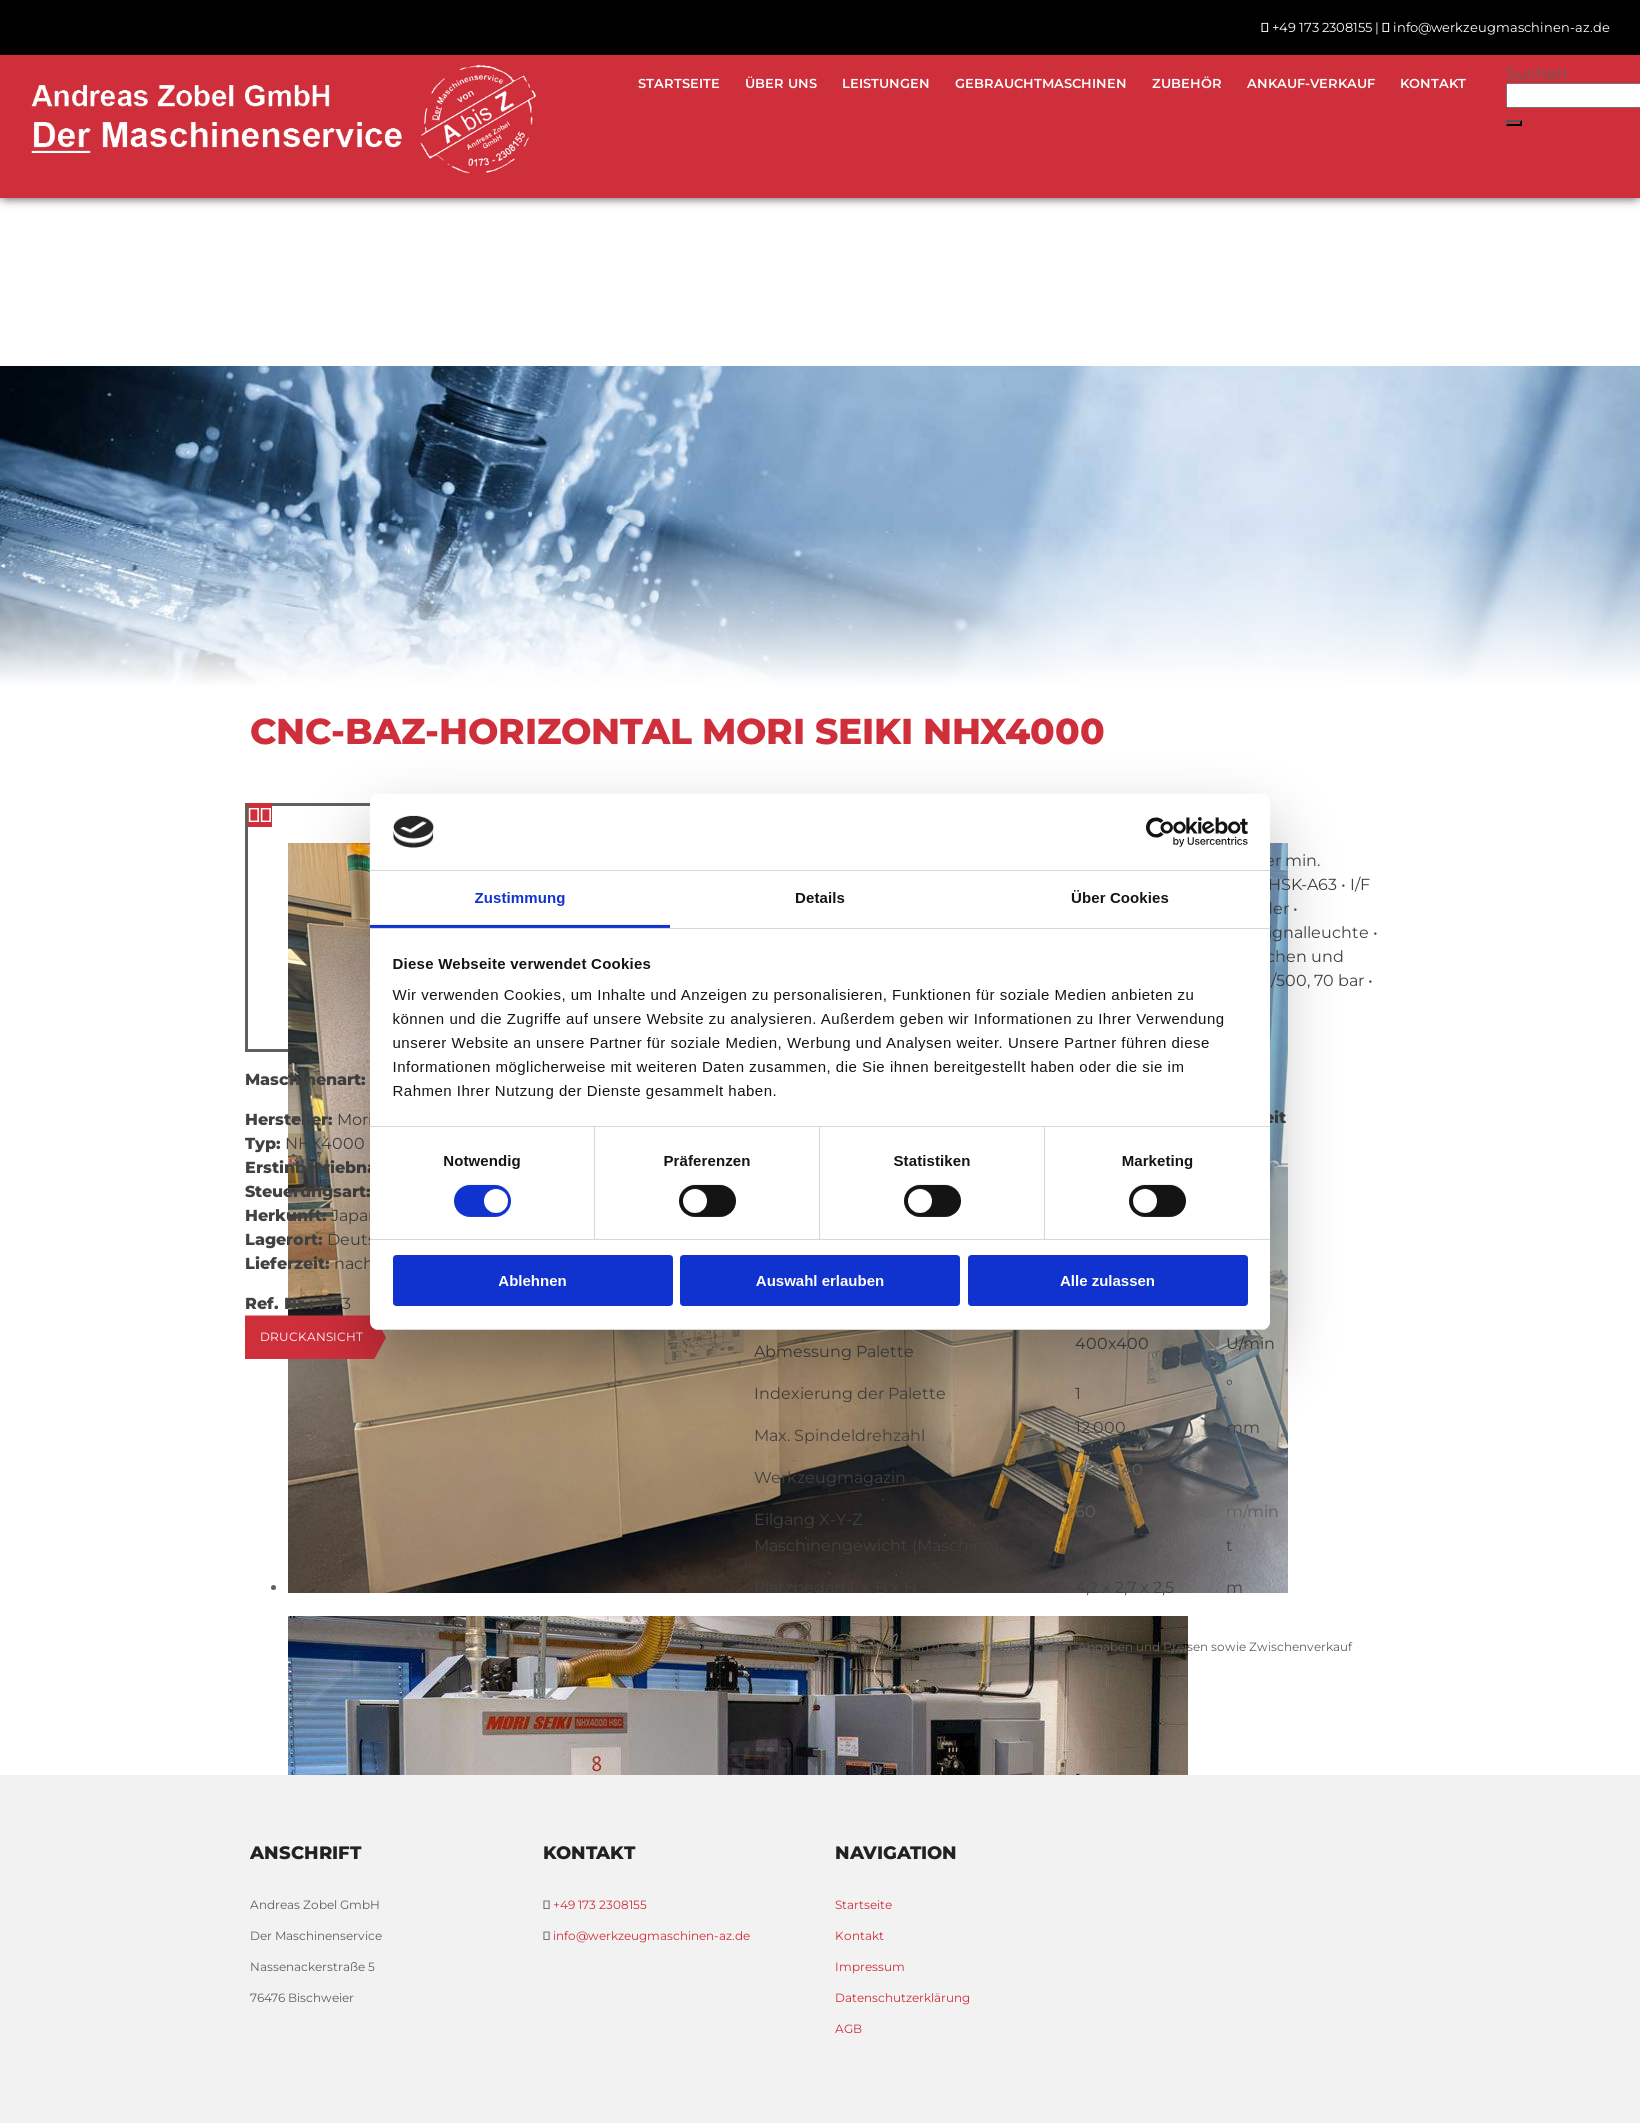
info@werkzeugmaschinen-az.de (1501, 27)
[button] (1514, 123)
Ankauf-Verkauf (1311, 83)
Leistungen (886, 83)
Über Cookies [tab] (1120, 897)
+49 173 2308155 (1322, 27)
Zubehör (1187, 83)
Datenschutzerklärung (902, 1997)
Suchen (1537, 73)
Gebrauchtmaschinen (1041, 83)
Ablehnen (532, 1280)
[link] (1038, 83)
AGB (848, 2028)
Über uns (781, 83)
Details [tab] (820, 897)
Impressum (870, 1966)
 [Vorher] (254, 815)
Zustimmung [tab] (520, 897)
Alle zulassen (1107, 1280)
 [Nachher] (266, 815)
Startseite (679, 83)
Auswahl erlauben (820, 1280)
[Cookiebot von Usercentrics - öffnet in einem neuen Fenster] (1160, 832)
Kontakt (1433, 83)
